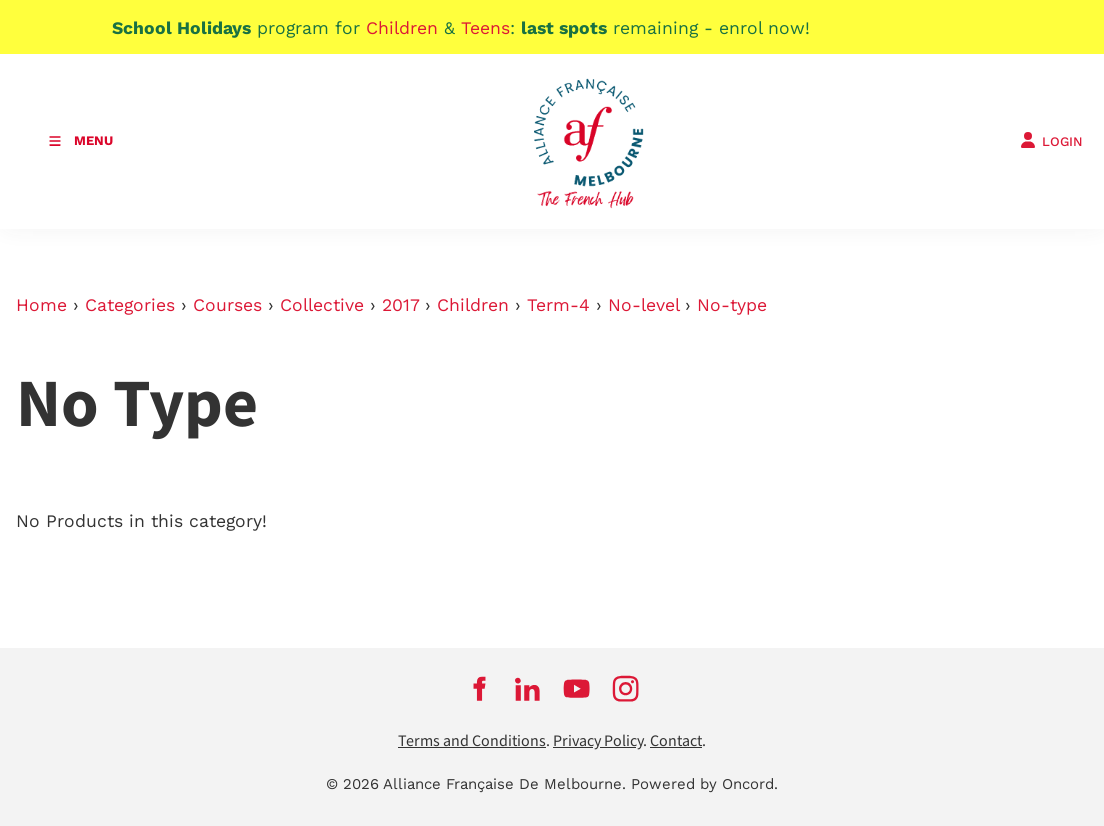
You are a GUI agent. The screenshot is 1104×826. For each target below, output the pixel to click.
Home (41, 305)
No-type (732, 305)
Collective (322, 305)
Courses (227, 305)
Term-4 (558, 305)
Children (473, 305)
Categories (130, 305)
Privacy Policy (598, 741)
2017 (400, 305)
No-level (643, 305)
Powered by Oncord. (704, 784)
